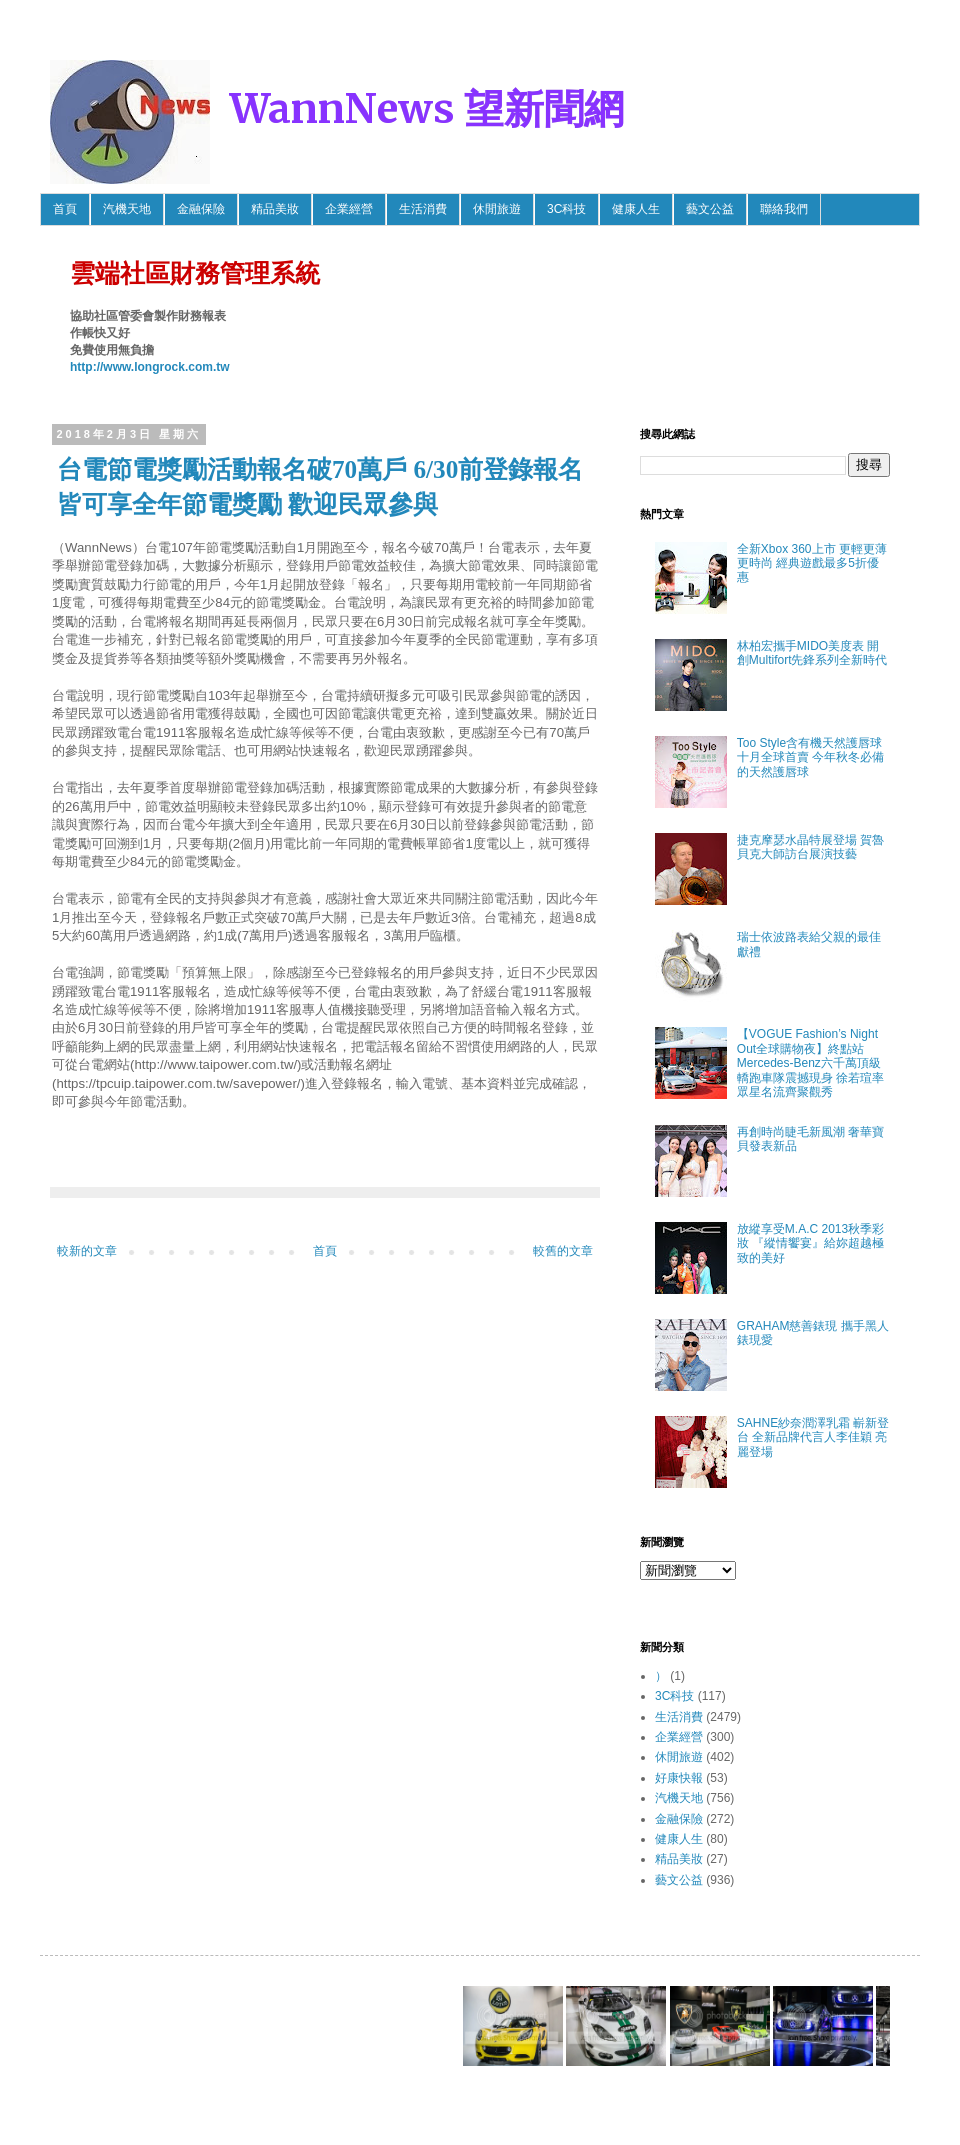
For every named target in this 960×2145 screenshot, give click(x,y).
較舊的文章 (563, 1251)
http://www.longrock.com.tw (150, 367)
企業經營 (349, 209)
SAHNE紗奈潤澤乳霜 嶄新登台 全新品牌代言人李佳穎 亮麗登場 (813, 1437)
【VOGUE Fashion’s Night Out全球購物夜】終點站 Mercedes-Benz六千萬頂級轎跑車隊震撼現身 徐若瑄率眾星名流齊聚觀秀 (810, 1063)
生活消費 (423, 209)
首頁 (65, 209)
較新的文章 (87, 1251)
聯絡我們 (784, 209)
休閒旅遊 (497, 209)
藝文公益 (710, 209)
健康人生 (636, 209)
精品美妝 (275, 209)
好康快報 (679, 1778)
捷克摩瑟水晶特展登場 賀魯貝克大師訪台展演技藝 (810, 847)
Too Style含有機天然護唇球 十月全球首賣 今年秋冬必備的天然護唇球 (810, 757)
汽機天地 (127, 209)
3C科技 (566, 209)
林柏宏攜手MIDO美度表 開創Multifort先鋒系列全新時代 (812, 653)
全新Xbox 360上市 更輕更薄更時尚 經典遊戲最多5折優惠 (812, 563)
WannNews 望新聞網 (427, 109)
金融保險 (201, 209)
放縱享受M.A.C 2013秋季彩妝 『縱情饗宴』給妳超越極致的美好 (810, 1243)
